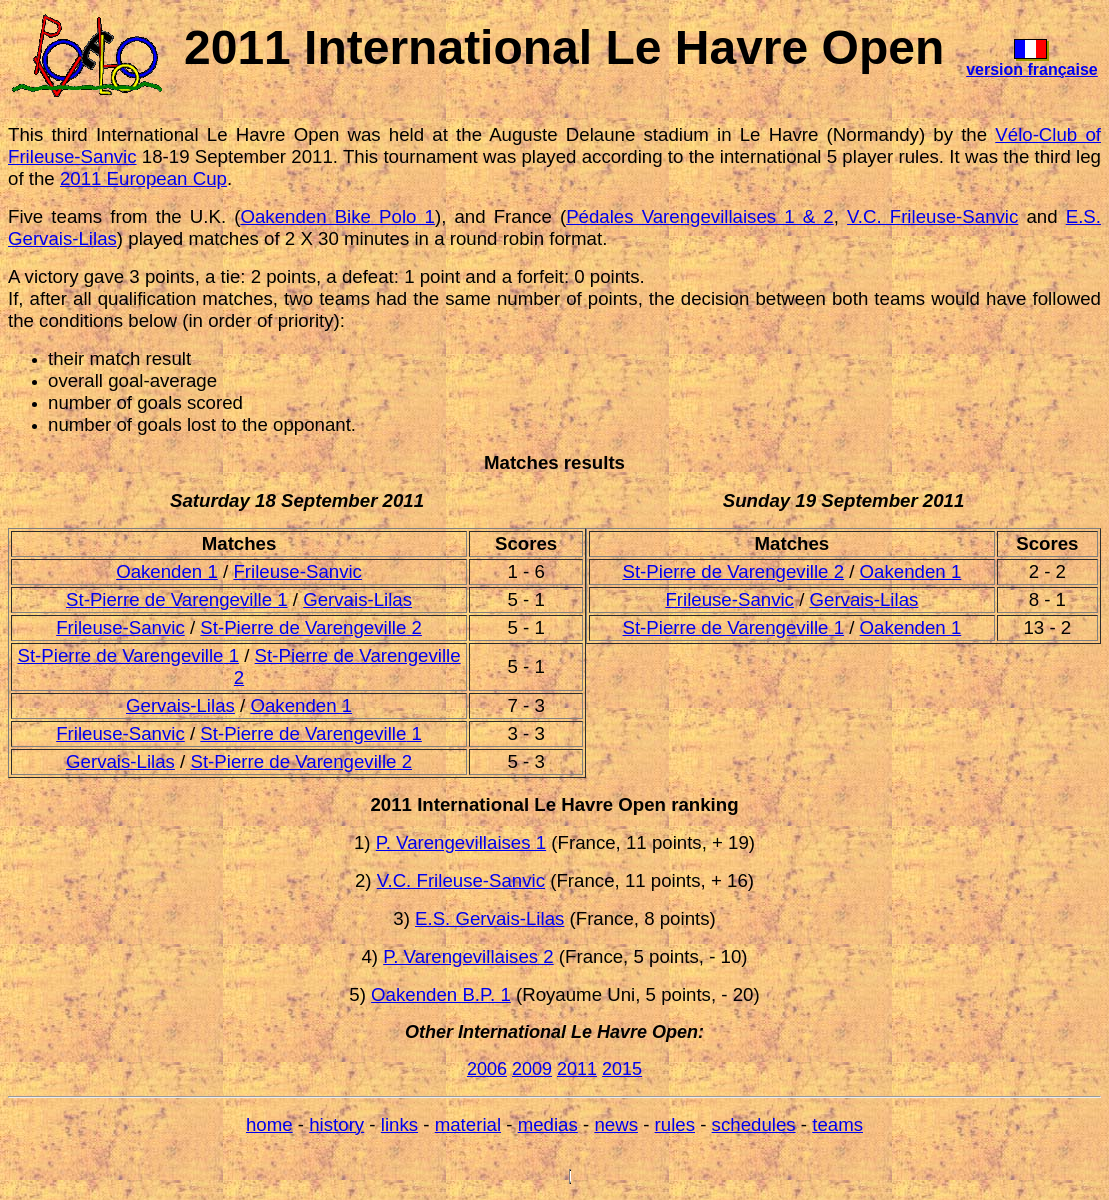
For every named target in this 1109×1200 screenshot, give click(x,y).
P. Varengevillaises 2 (468, 956)
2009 (532, 1069)
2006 (487, 1069)
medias (548, 1124)
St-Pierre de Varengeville (169, 599)
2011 (577, 1069)
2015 (622, 1069)
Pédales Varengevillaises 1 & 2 (700, 216)
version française (1032, 69)
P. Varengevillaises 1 (461, 842)
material (468, 1124)
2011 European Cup (143, 178)
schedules (754, 1124)
